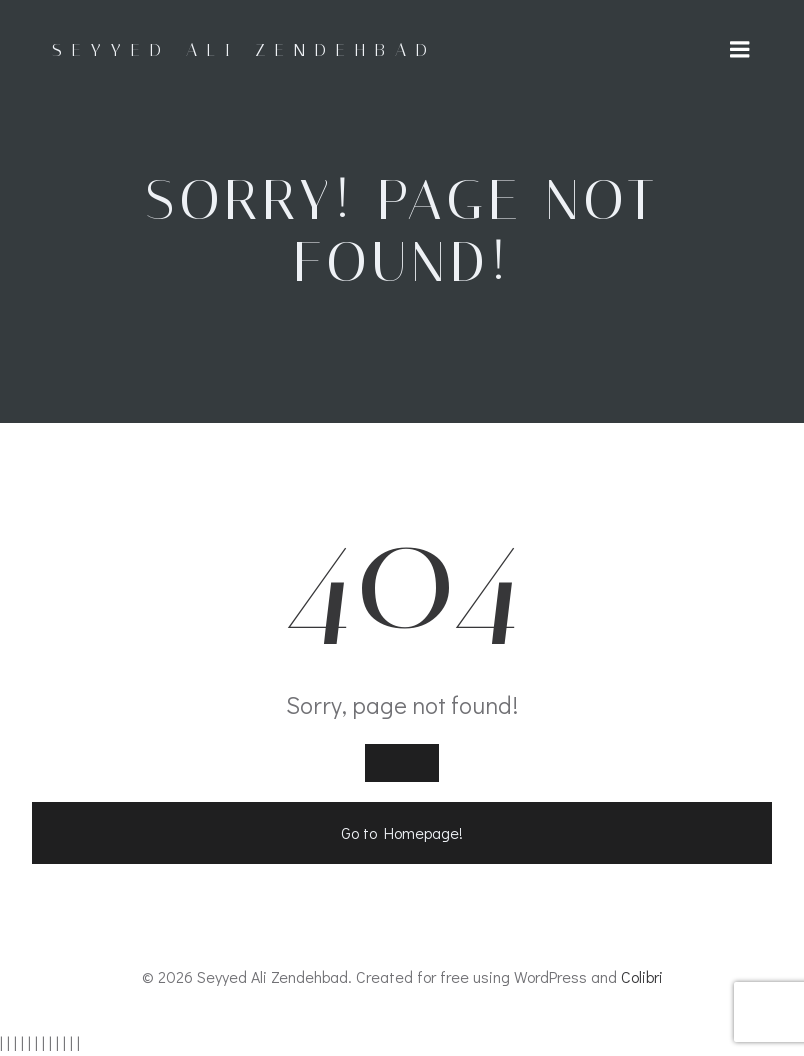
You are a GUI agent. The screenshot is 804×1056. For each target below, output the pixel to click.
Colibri (642, 976)
